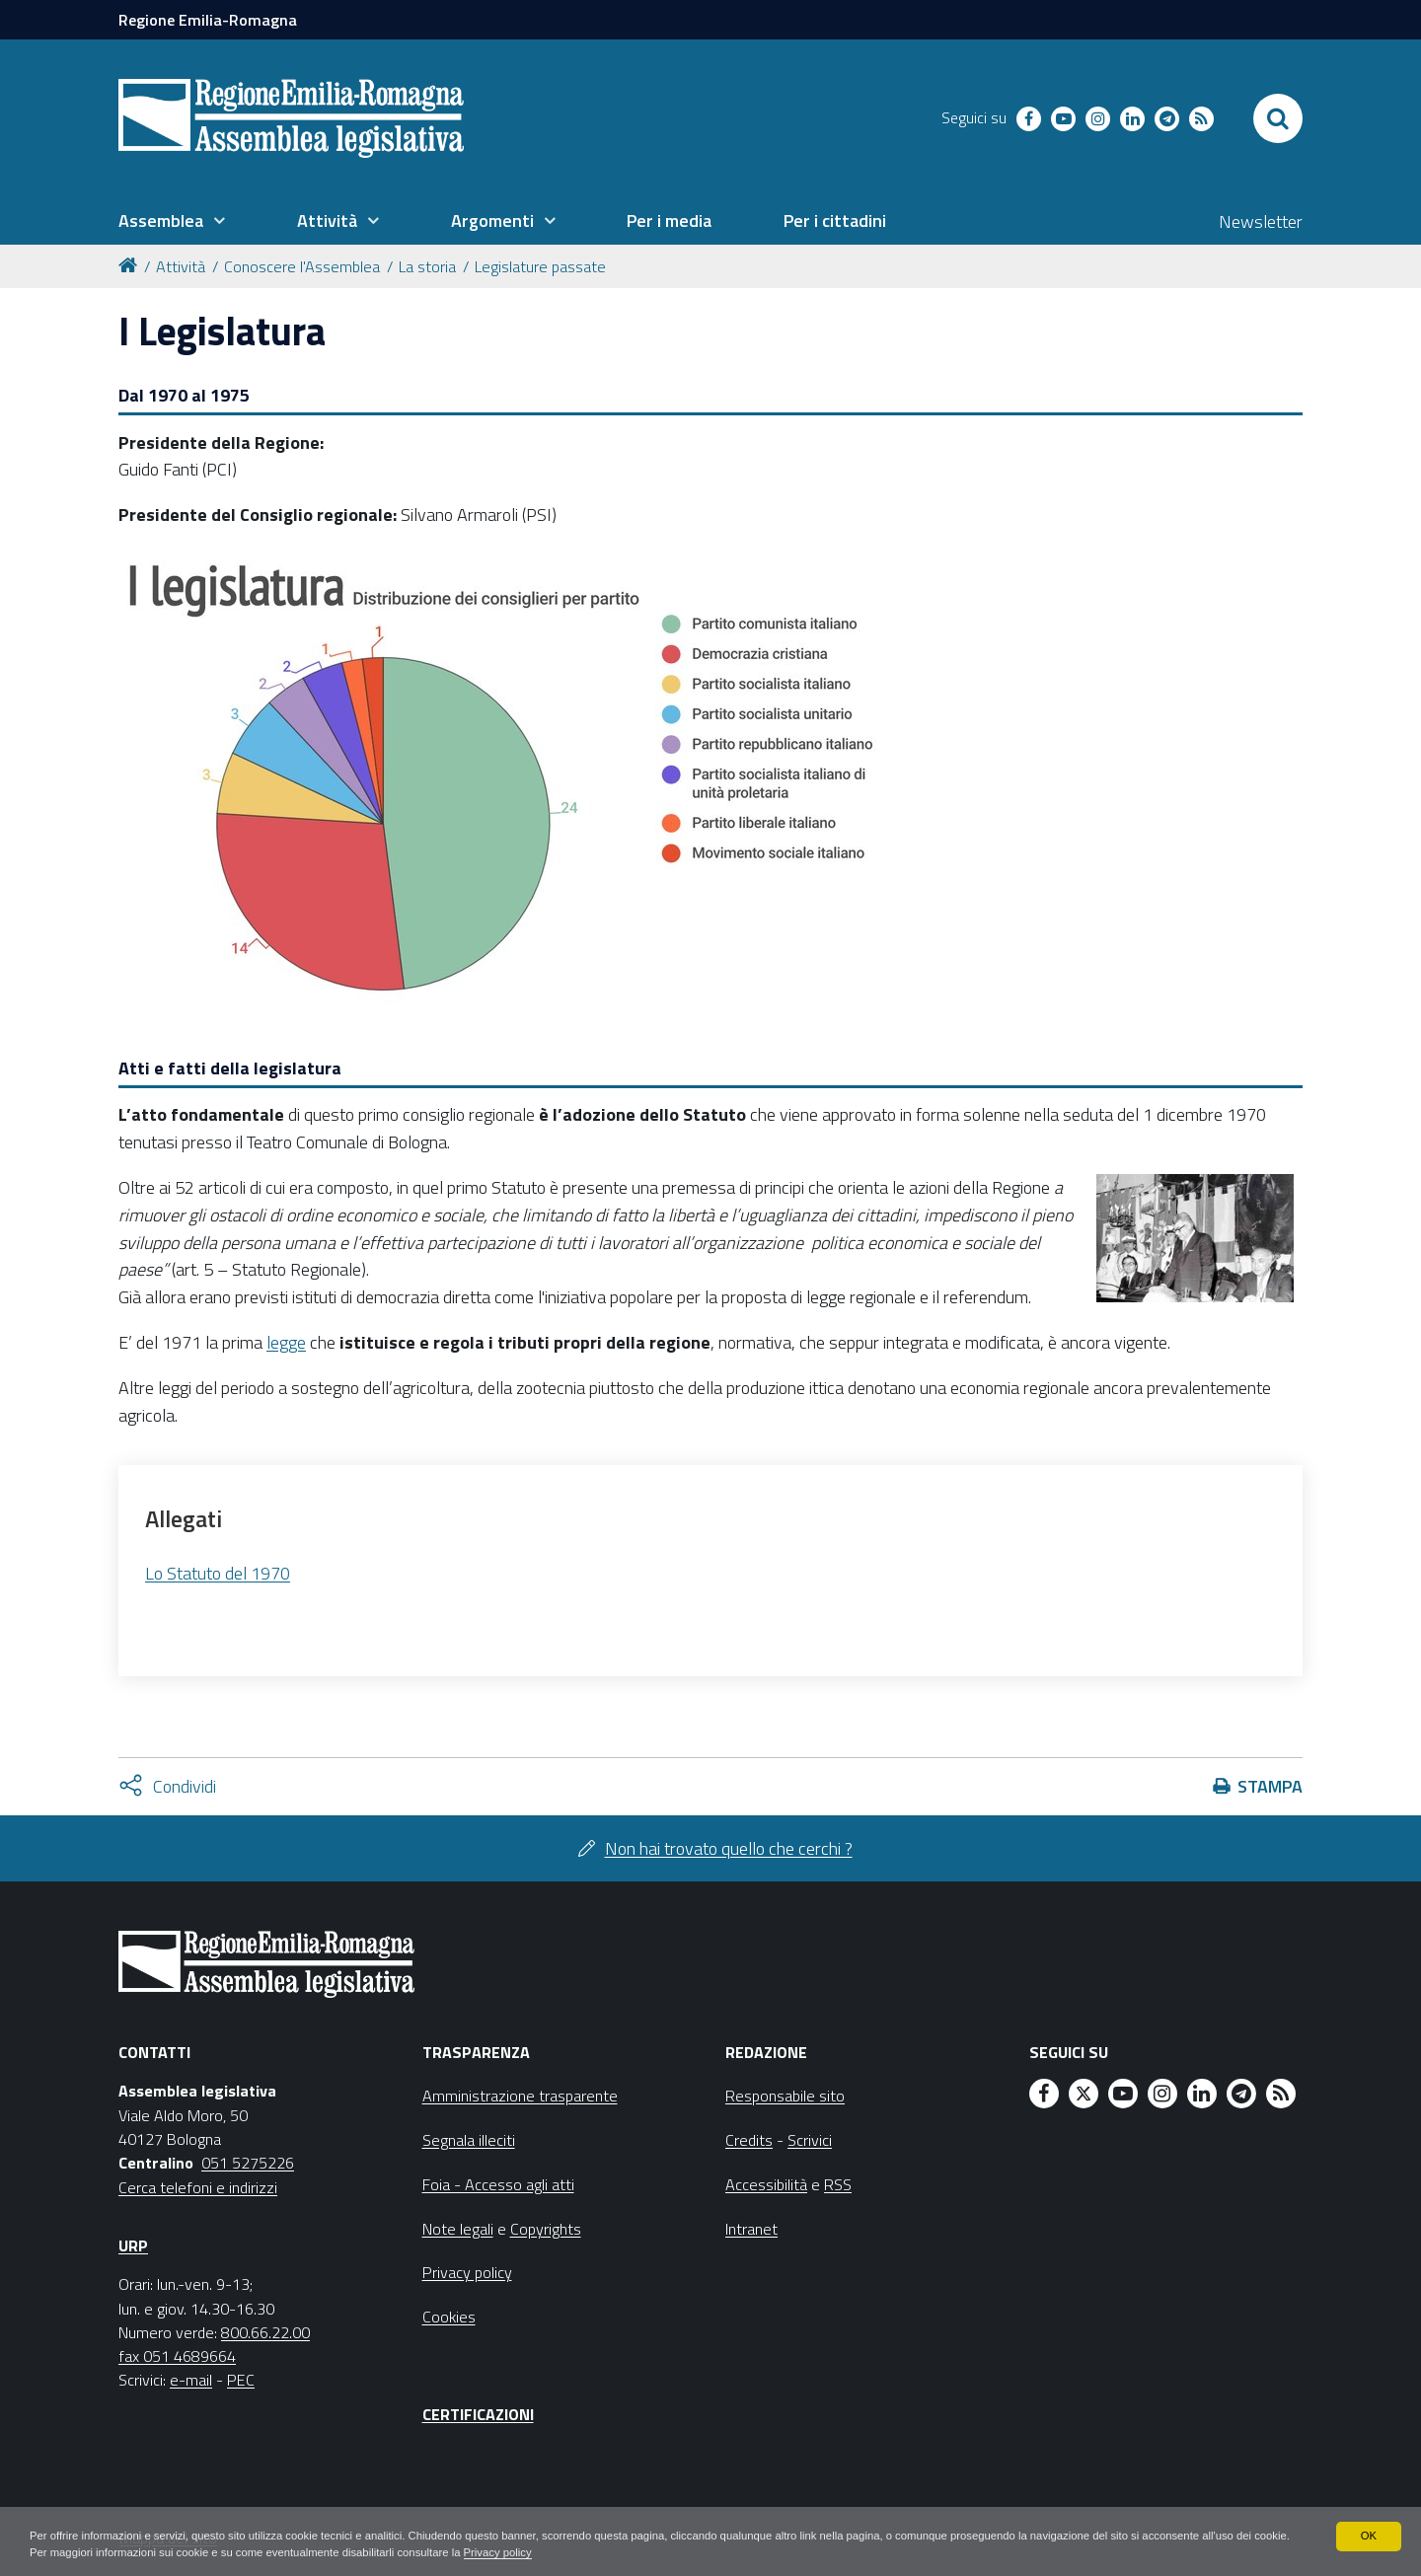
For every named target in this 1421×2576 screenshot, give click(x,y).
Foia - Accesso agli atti (498, 2184)
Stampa (1270, 1786)
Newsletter (1261, 221)
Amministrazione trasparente (520, 2095)
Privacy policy (623, 2552)
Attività (180, 266)
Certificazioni (478, 2414)
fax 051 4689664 (177, 2356)
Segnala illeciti (468, 2140)
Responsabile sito (785, 2095)
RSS (838, 2184)
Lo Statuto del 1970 (217, 1573)
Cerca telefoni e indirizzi (197, 2187)
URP (133, 2245)
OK (1368, 2534)
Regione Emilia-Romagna (207, 20)
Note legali (457, 2229)
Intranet (751, 2229)
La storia (427, 266)
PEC (241, 2380)
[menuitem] (171, 221)
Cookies (449, 2316)
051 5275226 (247, 2162)
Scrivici (809, 2140)
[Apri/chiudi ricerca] (1278, 118)
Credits (749, 2140)
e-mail (191, 2380)
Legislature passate (540, 266)
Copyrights (545, 2229)
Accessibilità (766, 2184)
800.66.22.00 (265, 2332)
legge (286, 1342)
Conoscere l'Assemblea (302, 266)
